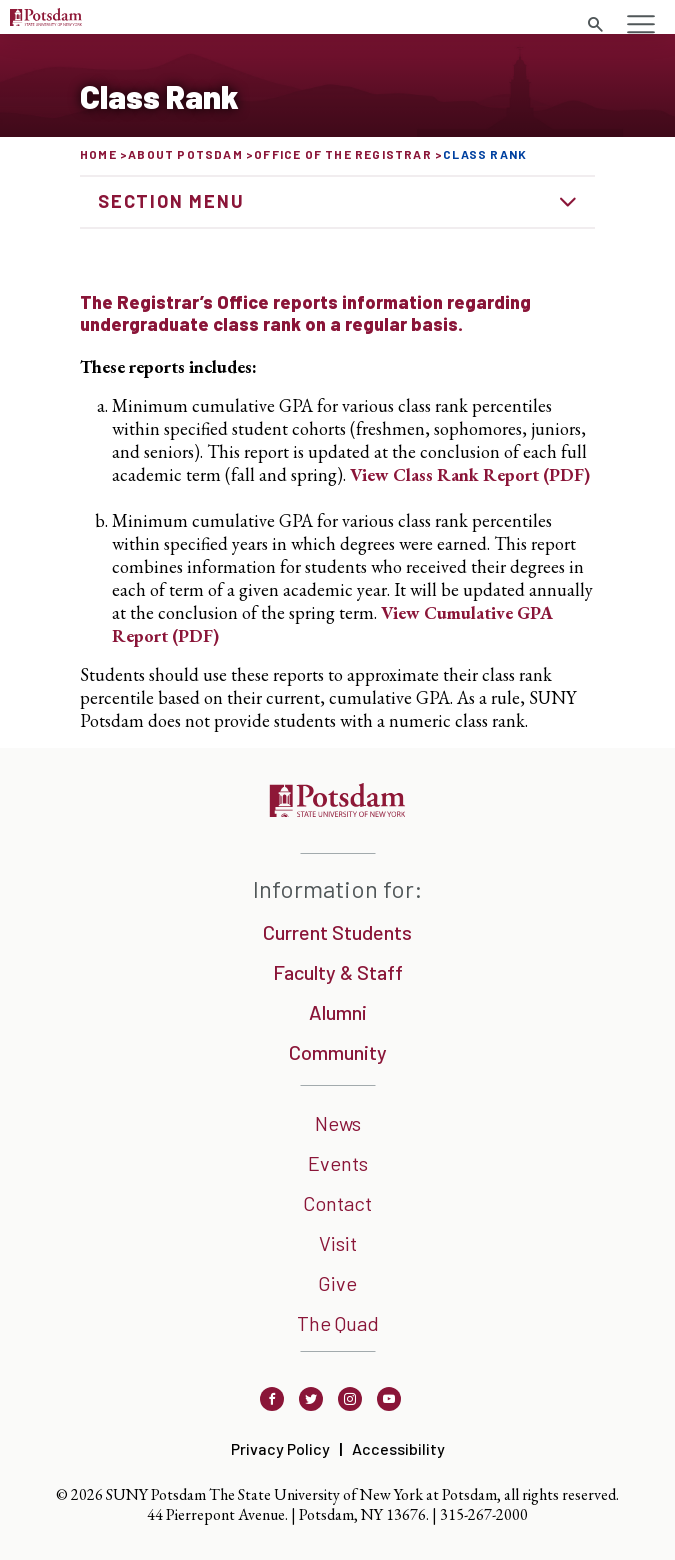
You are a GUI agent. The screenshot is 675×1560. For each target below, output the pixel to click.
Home (98, 154)
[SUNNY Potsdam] (337, 810)
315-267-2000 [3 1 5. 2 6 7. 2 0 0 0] (484, 1514)
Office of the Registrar (343, 154)
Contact (337, 1203)
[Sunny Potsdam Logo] (46, 19)
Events (338, 1163)
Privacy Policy (280, 1448)
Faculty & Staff (338, 972)
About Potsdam (185, 154)
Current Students (337, 932)
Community (338, 1052)
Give (337, 1283)
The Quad (338, 1323)
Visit (338, 1243)
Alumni (338, 1012)
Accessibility (398, 1448)
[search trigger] (595, 25)
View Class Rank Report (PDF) (470, 474)
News (338, 1123)
